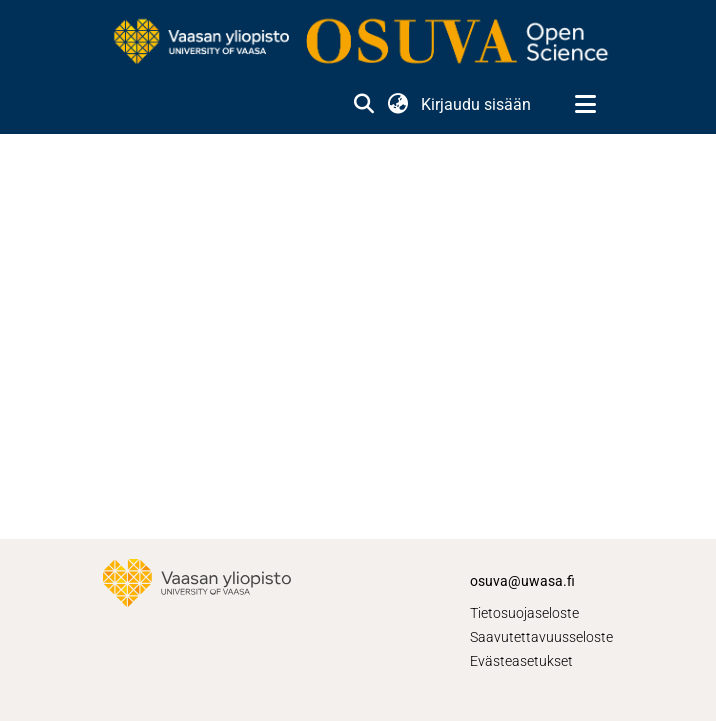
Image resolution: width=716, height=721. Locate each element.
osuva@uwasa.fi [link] (522, 581)
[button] (363, 105)
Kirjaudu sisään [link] (477, 104)
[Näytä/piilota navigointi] (585, 105)
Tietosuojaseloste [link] (524, 613)
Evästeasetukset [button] (521, 661)
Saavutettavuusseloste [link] (541, 637)
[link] (358, 43)
